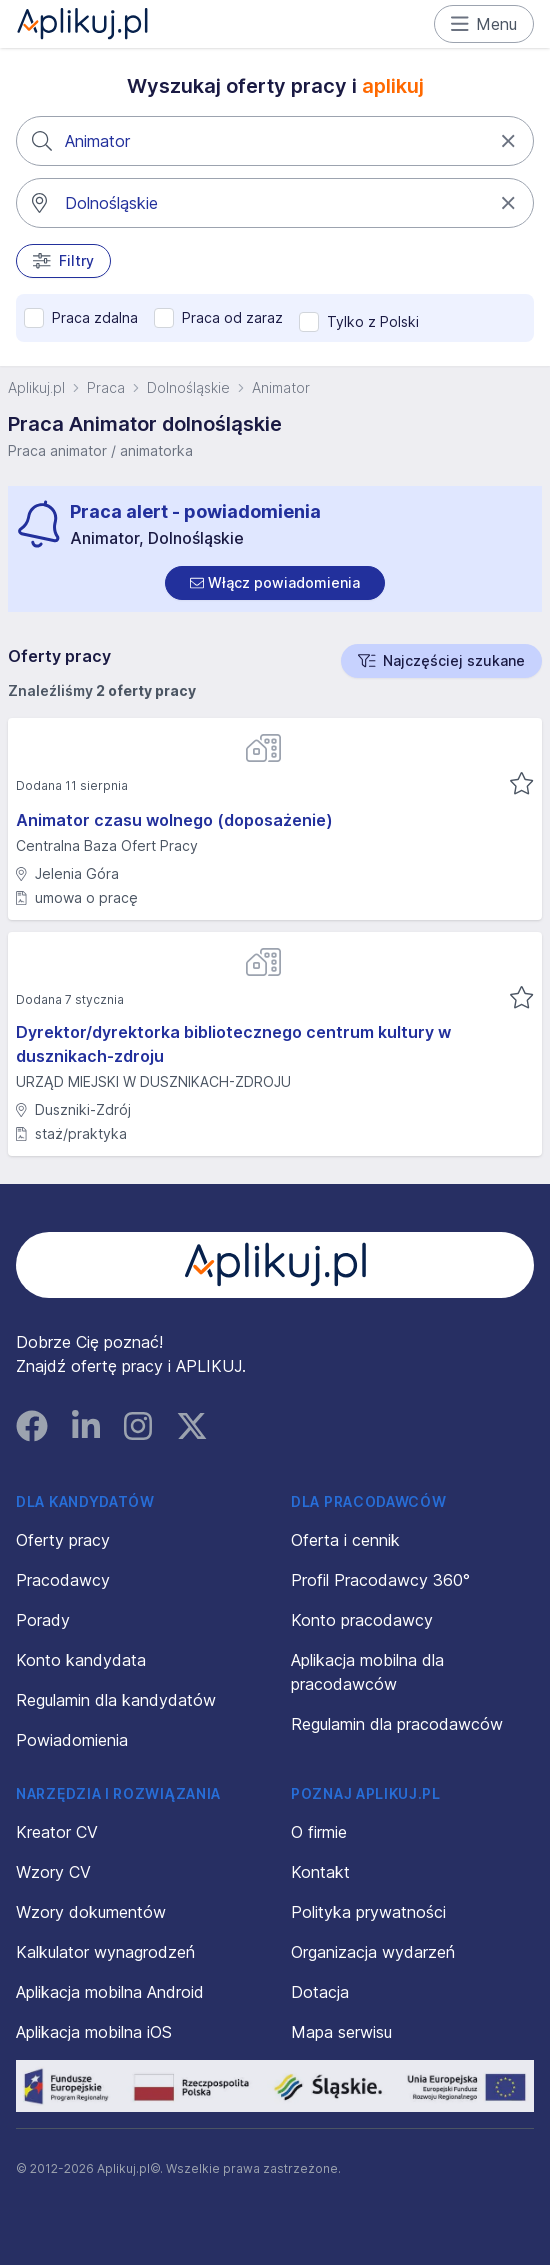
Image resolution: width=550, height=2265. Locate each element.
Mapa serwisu (341, 2032)
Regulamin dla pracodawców (397, 1724)
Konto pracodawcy (362, 1620)
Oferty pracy (63, 1540)
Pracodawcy (63, 1580)
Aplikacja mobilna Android (110, 1992)
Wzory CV (53, 1872)
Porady (43, 1620)
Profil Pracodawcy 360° (380, 1580)
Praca (106, 387)
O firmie (319, 1832)
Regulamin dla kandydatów (116, 1700)
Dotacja (320, 1992)
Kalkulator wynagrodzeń (105, 1952)
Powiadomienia (72, 1740)
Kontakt (320, 1872)
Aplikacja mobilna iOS (94, 2032)
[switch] (275, 583)
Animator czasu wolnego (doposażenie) (174, 820)
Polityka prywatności (368, 1912)
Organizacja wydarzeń (373, 1952)
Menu (484, 24)
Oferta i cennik (345, 1540)
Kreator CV (57, 1832)
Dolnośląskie (188, 387)
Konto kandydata (81, 1660)
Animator (281, 387)
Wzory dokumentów (91, 1912)
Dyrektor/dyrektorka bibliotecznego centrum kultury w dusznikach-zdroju (233, 1044)
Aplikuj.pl (36, 387)
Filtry (63, 261)
